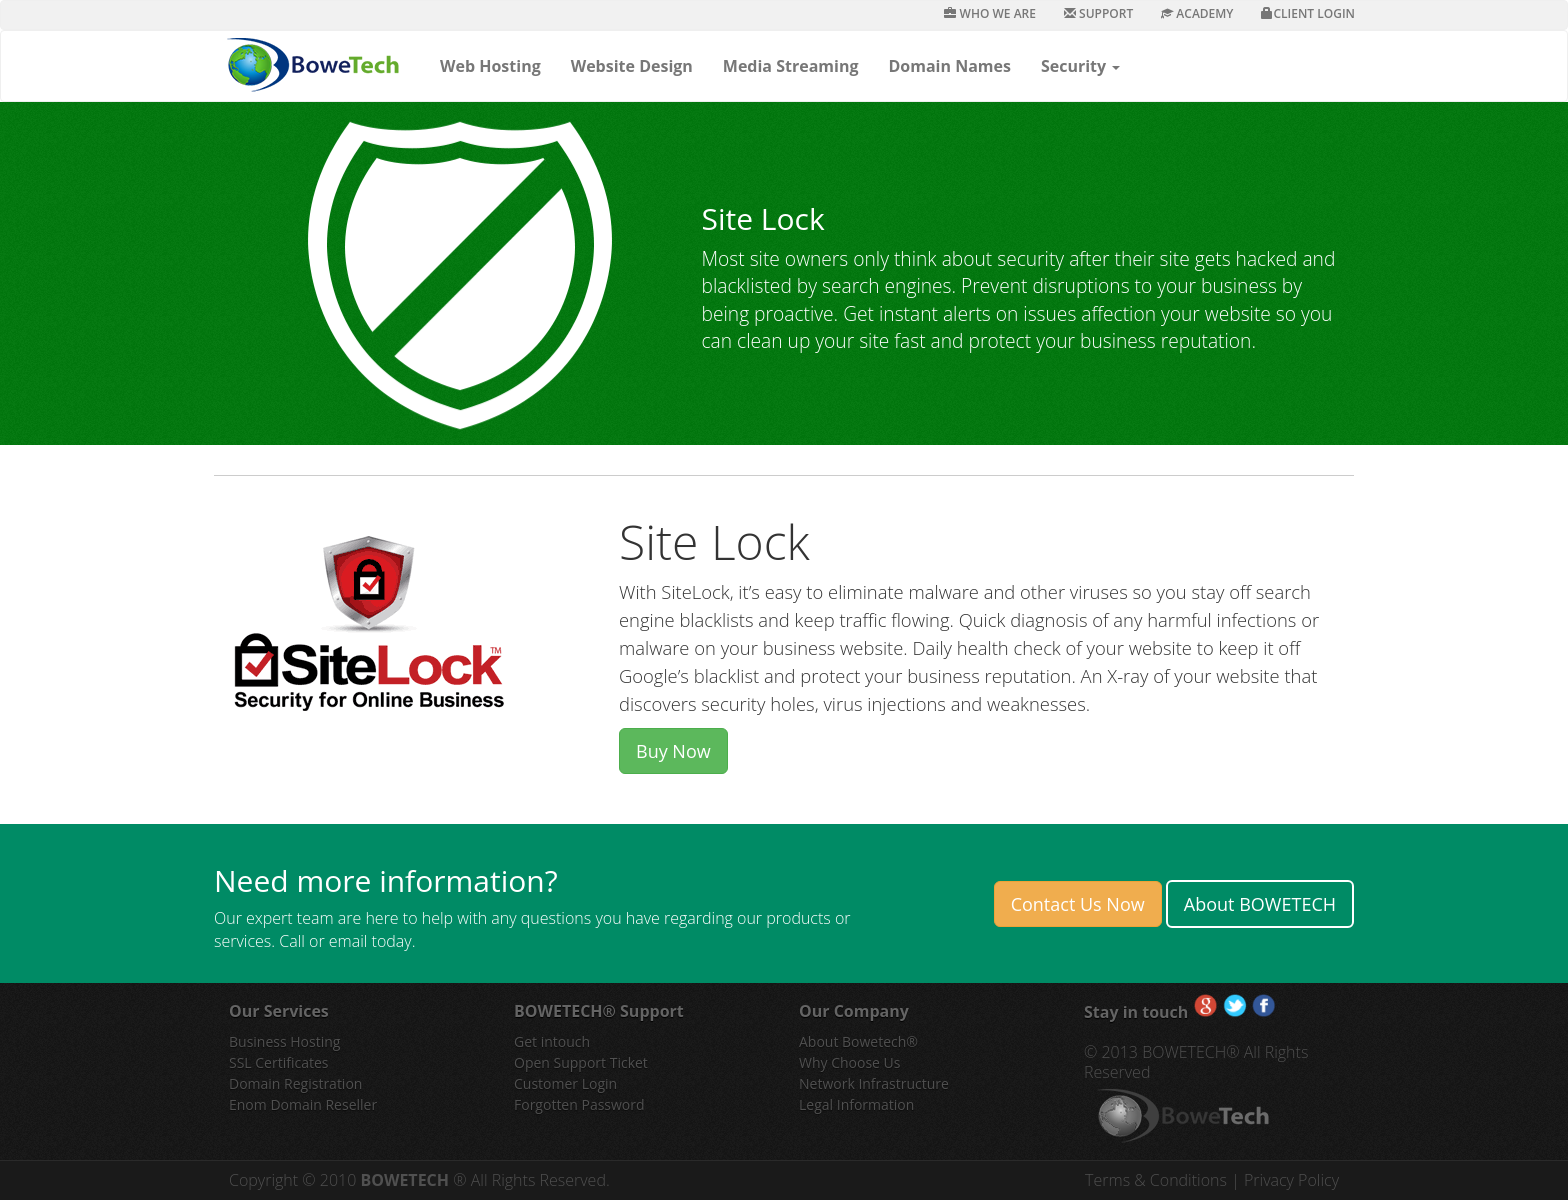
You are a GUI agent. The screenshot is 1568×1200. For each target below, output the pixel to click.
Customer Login (565, 1083)
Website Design (632, 66)
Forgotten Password (579, 1104)
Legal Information (856, 1104)
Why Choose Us (849, 1062)
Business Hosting (284, 1041)
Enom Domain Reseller (303, 1104)
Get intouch (552, 1041)
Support (1098, 13)
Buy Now (673, 751)
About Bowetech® (858, 1041)
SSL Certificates (278, 1062)
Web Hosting (490, 66)
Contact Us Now (1078, 904)
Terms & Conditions (1158, 1180)
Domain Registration (295, 1083)
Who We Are (990, 13)
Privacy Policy (1291, 1180)
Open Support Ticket (581, 1062)
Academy (1197, 13)
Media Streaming (791, 66)
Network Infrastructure (874, 1083)
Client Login (1308, 13)
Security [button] (1080, 66)
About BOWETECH (1260, 904)
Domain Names (949, 66)
